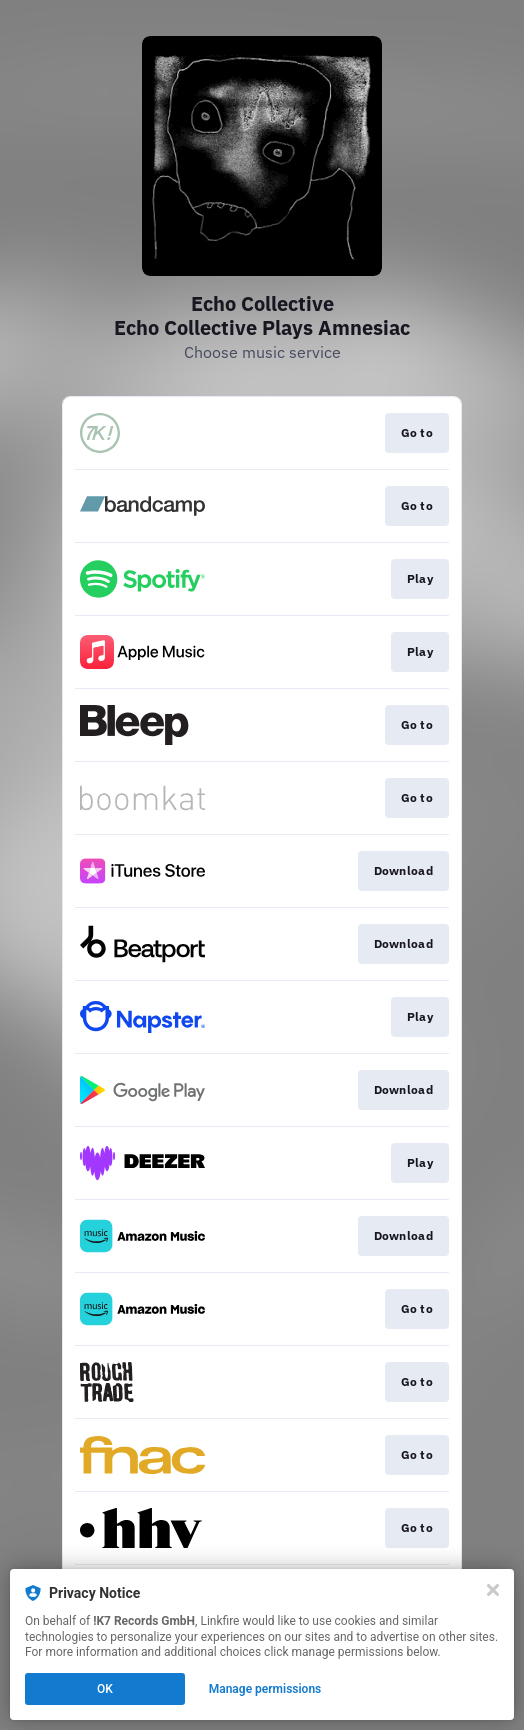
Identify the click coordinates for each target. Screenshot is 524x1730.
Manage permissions (265, 1689)
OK (105, 1689)
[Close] (493, 1590)
